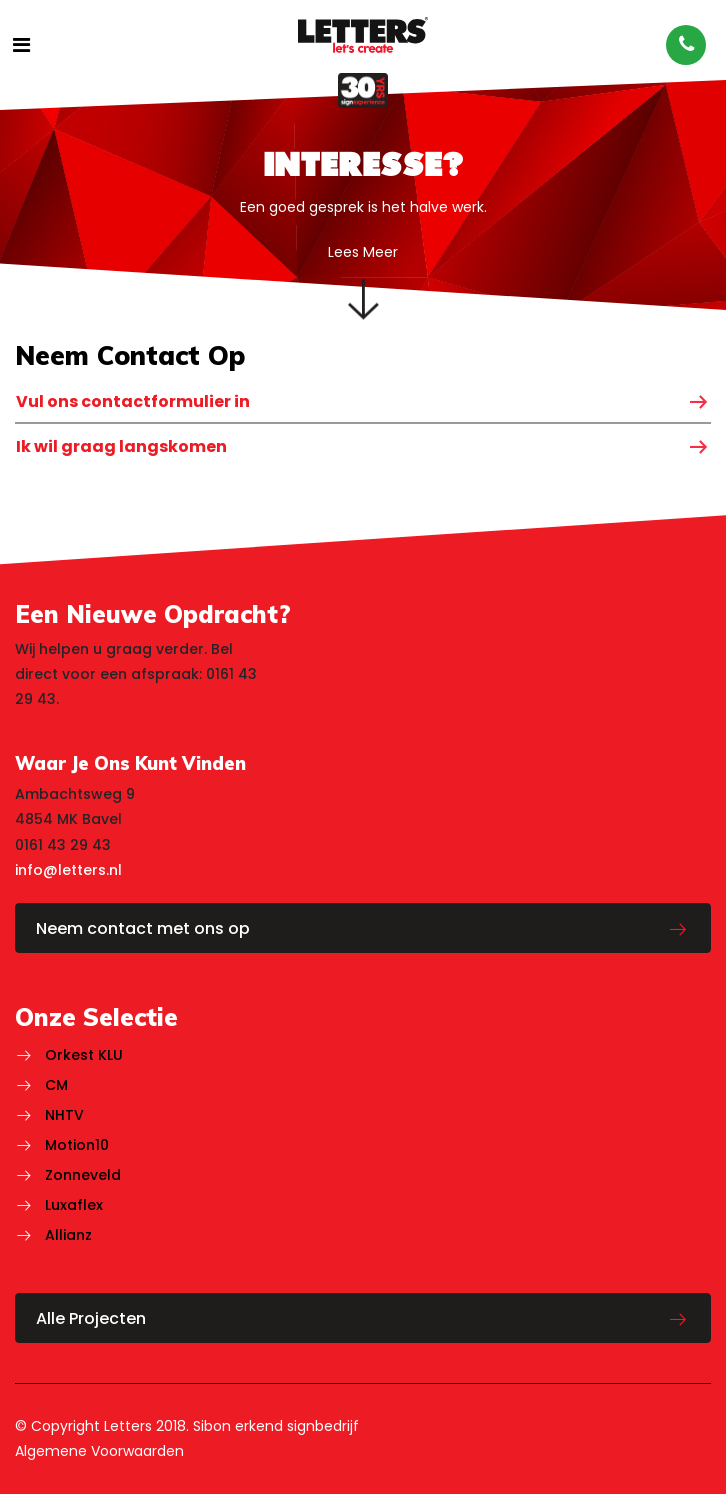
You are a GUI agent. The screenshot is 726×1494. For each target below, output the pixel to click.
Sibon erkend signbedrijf (276, 1426)
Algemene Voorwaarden (99, 1451)
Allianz (68, 1235)
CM (56, 1085)
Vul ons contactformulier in (133, 401)
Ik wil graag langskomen (121, 446)
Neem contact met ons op (143, 928)
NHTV (64, 1115)
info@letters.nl (68, 870)
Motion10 (77, 1145)
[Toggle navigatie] (21, 45)
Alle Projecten (91, 1318)
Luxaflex (74, 1205)
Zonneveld (83, 1175)
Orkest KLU (84, 1055)
